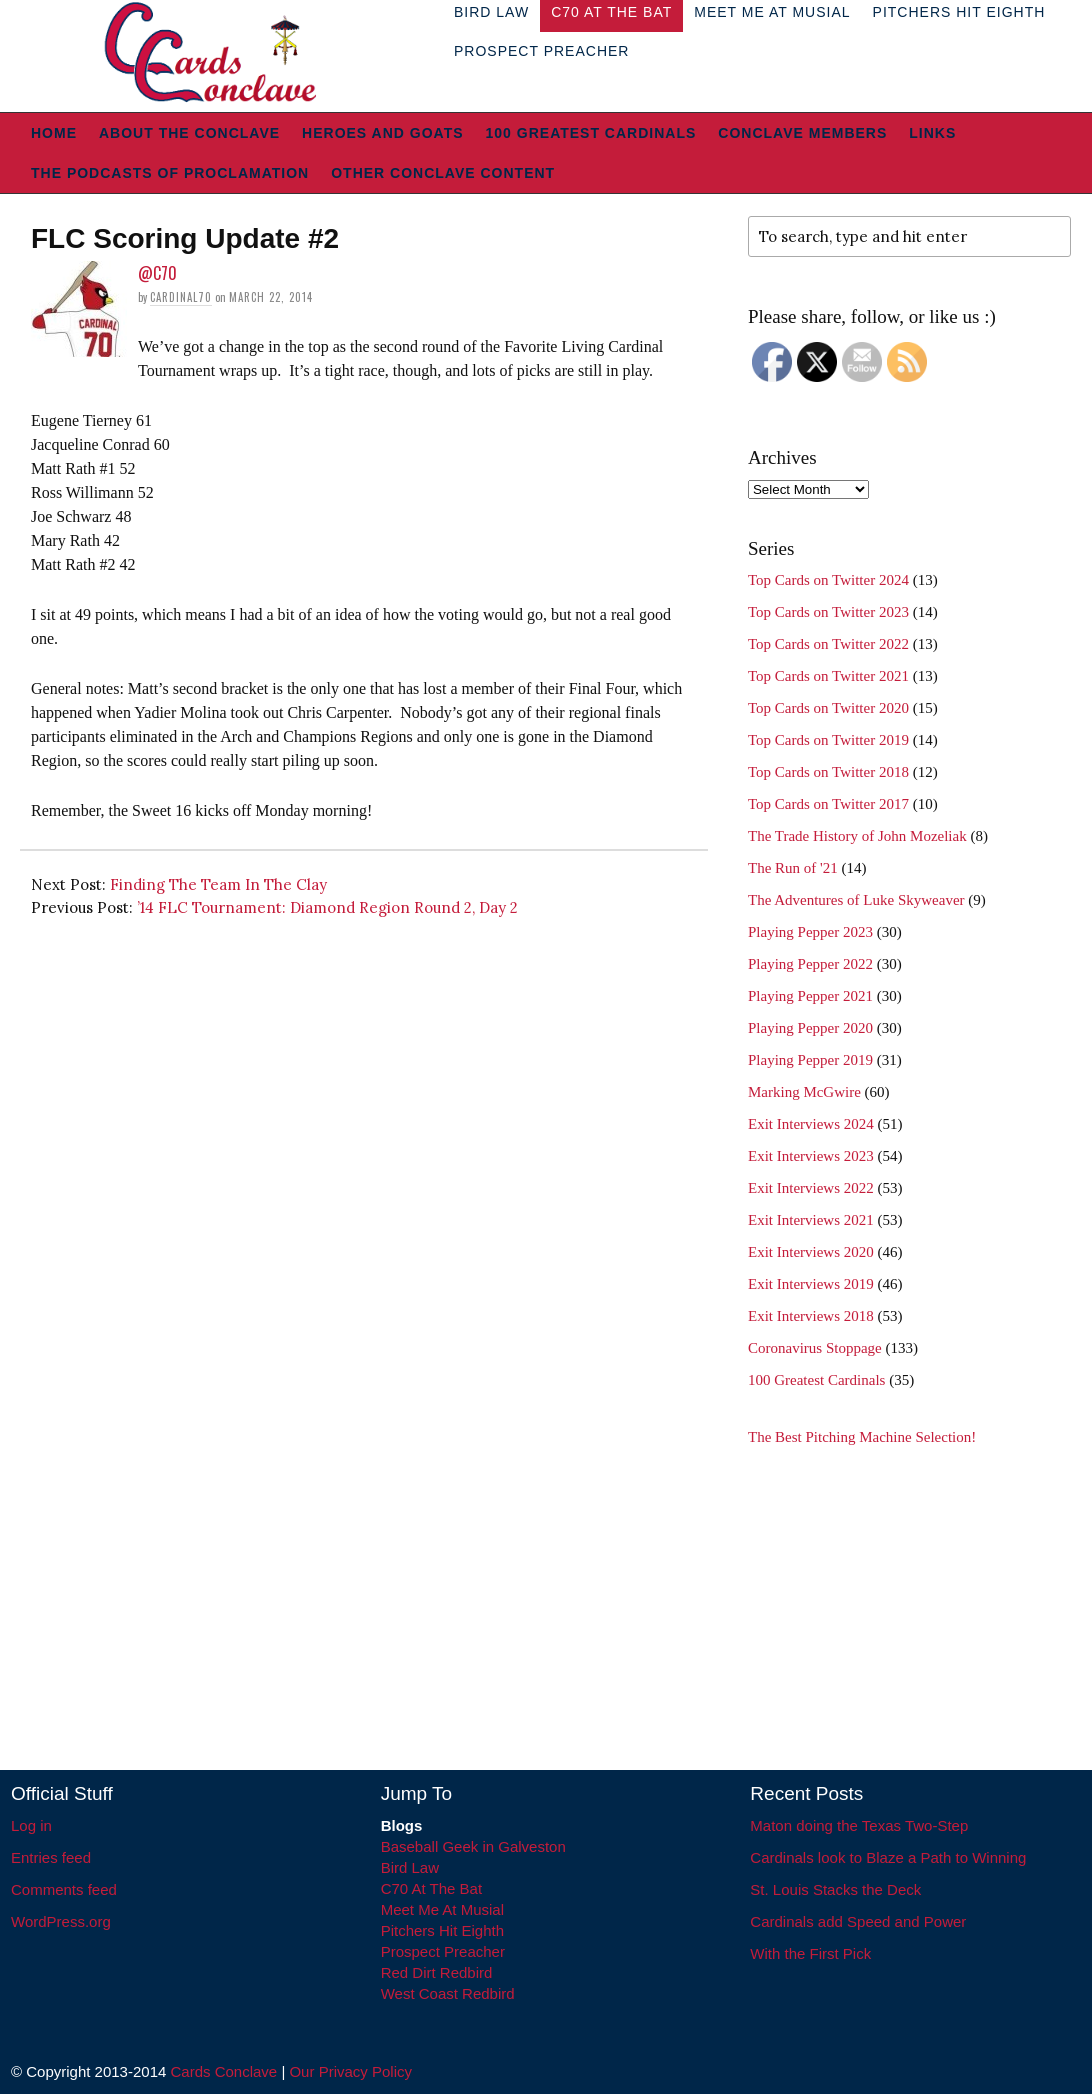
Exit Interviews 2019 (811, 1284)
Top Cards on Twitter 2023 (828, 612)
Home (54, 133)
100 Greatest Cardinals (591, 133)
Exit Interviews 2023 (811, 1156)
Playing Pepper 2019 (810, 1060)
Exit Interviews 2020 (811, 1252)
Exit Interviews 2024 (811, 1124)
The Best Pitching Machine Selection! (862, 1437)
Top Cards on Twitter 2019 (828, 740)
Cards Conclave (224, 2071)
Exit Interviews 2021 (811, 1220)
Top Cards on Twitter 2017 (828, 804)
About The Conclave (189, 133)
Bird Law (410, 1867)
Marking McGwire (804, 1092)
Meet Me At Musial (442, 1909)
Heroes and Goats (382, 133)
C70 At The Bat (431, 1888)
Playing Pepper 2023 (810, 932)
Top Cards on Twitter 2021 (828, 676)
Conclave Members (802, 133)
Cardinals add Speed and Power (858, 1921)
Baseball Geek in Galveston (473, 1846)
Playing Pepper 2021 (810, 996)
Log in (31, 1825)
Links (932, 133)
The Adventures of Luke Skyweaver (856, 900)
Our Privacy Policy (350, 2071)
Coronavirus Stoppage (815, 1348)
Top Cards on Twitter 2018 (828, 772)
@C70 (157, 273)
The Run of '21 (793, 868)
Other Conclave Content (443, 173)
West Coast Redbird (448, 1993)
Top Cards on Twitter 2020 (828, 708)
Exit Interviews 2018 (811, 1316)
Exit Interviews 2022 (811, 1188)
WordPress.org (61, 1921)
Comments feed (64, 1889)
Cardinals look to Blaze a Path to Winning (888, 1857)
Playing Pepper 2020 (810, 1028)
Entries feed (51, 1857)
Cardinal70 (181, 297)
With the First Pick (810, 1953)
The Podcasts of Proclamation (170, 173)
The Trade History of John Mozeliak (857, 836)
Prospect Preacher (541, 51)
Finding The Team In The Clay (218, 884)
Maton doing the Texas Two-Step (859, 1825)
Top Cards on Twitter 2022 (828, 644)
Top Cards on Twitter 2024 (828, 580)
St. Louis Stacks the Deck (835, 1889)
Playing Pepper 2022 (810, 964)
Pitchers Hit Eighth (442, 1930)
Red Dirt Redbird (437, 1972)
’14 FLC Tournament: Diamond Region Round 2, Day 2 (327, 907)
